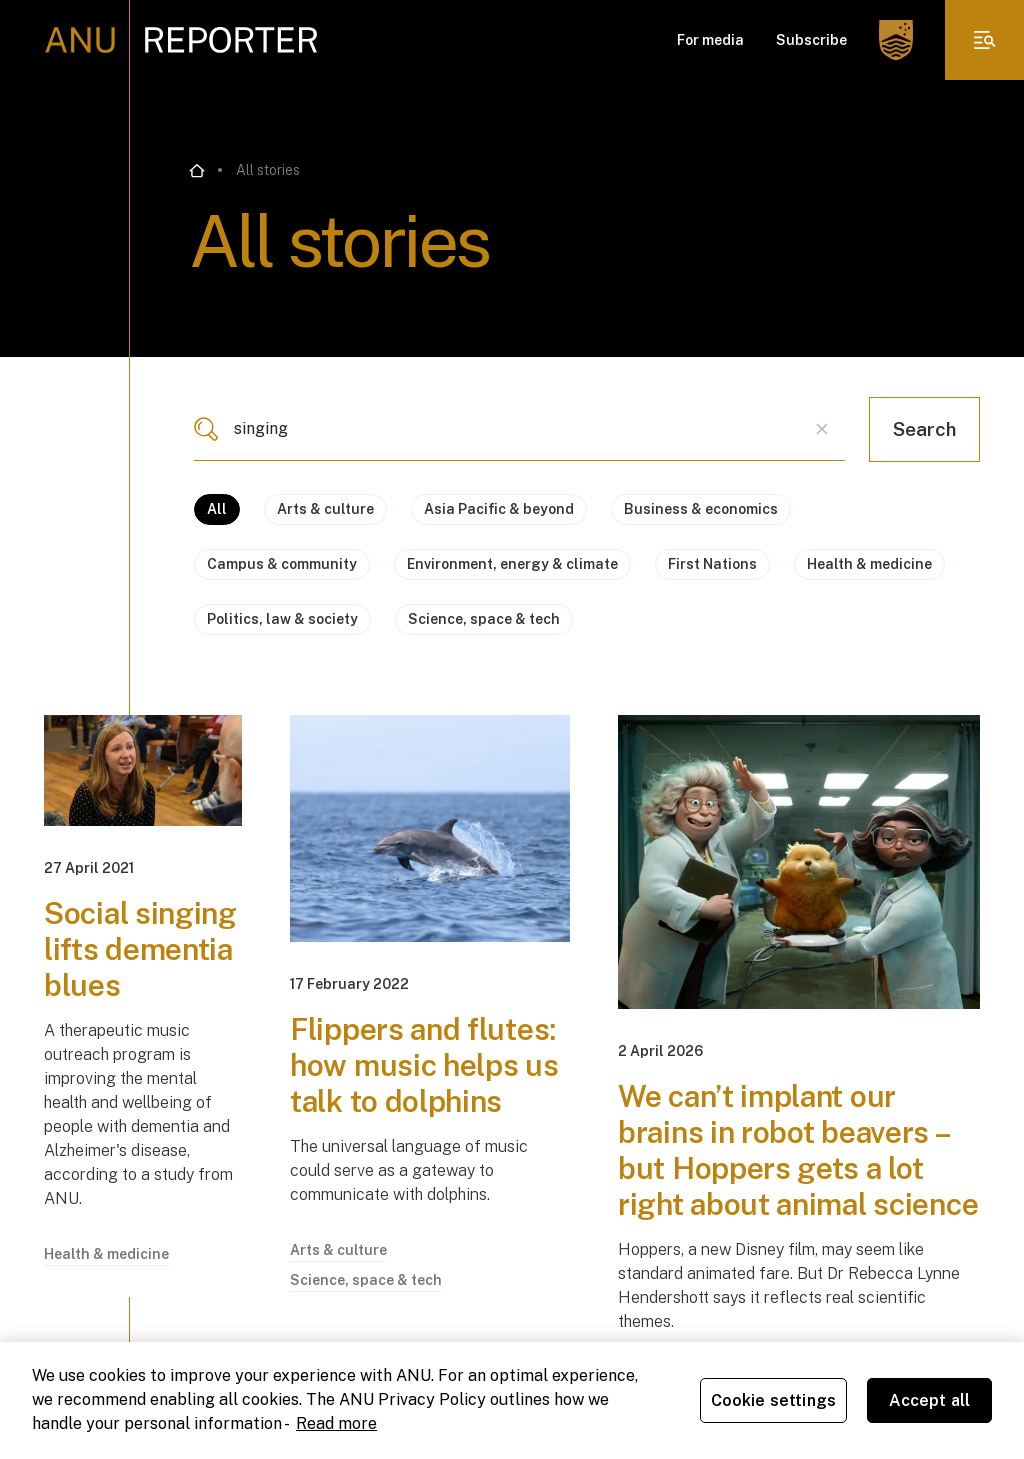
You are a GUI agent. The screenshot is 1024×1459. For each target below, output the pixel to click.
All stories (268, 170)
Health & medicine (869, 564)
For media (710, 40)
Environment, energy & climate (512, 564)
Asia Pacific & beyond (499, 509)
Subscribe (811, 40)
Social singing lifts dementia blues (140, 949)
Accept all (930, 1400)
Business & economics (701, 509)
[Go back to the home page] (197, 171)
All (217, 509)
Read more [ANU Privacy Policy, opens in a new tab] (336, 1423)
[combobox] (519, 429)
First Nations (712, 564)
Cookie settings (773, 1400)
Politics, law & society (282, 619)
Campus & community (282, 564)
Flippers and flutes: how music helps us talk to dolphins (424, 1065)
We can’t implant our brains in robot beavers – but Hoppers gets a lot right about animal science (798, 1150)
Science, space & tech (484, 619)
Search (924, 429)
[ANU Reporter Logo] (181, 40)
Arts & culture (325, 509)
